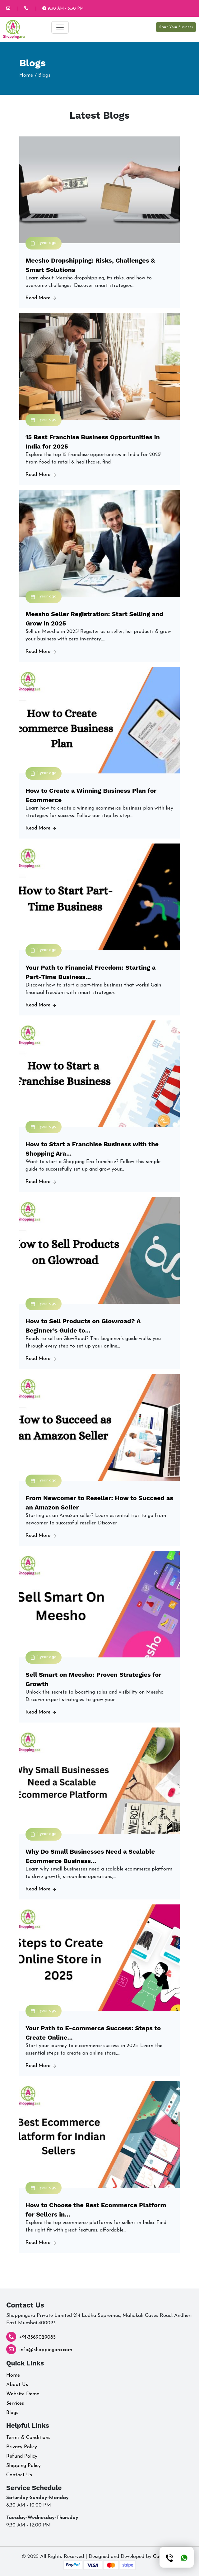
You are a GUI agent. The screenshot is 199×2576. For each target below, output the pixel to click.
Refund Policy (21, 2456)
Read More (41, 298)
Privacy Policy (21, 2447)
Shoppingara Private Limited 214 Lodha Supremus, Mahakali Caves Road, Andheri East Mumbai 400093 (99, 2319)
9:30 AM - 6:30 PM (63, 9)
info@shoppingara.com (45, 2349)
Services (15, 2403)
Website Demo (22, 2394)
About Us (17, 2384)
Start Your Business (176, 27)
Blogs (12, 2412)
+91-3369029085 (37, 2337)
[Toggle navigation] (60, 27)
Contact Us (19, 2475)
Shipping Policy (23, 2465)
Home (26, 75)
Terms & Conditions (28, 2437)
